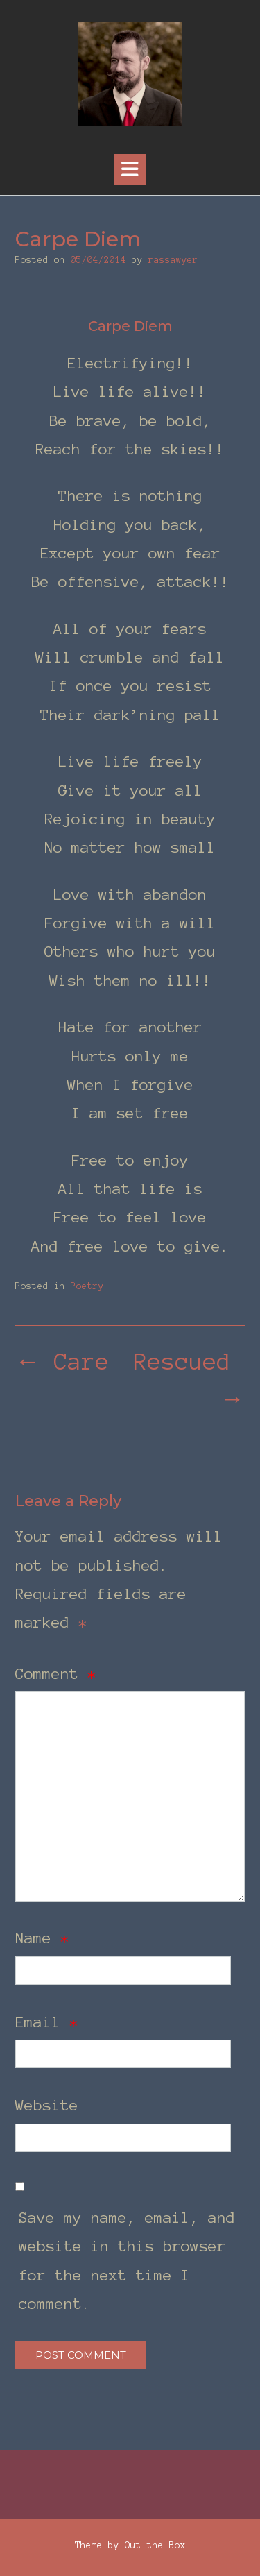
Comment (55, 1673)
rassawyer (173, 260)
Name (42, 1937)
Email (46, 2021)
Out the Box (155, 2545)
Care (62, 1361)
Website (46, 2105)
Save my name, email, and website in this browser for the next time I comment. (127, 2260)
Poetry (87, 1286)
